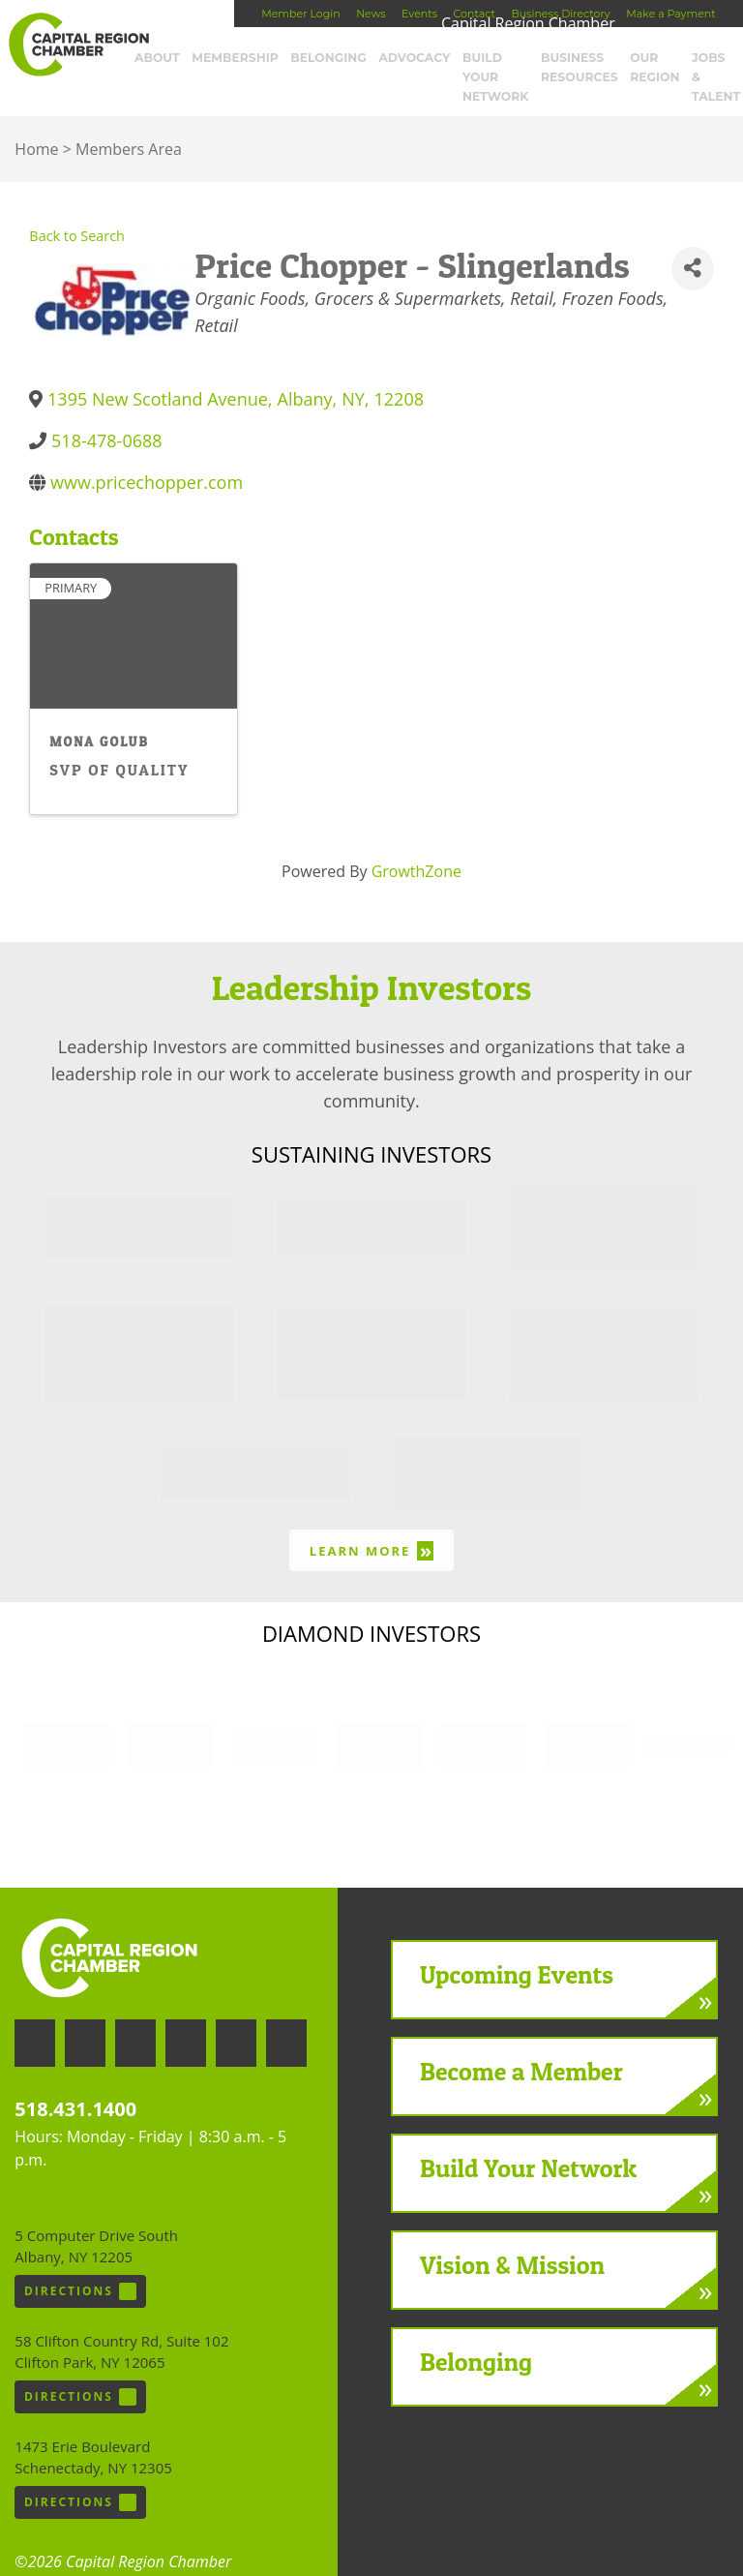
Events (419, 13)
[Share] (692, 242)
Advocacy (411, 57)
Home (36, 123)
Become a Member (521, 2045)
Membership (246, 57)
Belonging (332, 57)
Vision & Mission (512, 2239)
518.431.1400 (75, 2083)
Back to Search (77, 209)
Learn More (371, 1524)
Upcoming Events (516, 1948)
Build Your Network (491, 65)
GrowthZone (416, 845)
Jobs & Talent (704, 65)
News (370, 13)
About (175, 57)
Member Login (300, 13)
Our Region (650, 65)
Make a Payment (670, 13)
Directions (80, 2265)
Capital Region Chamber (78, 44)
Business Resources (578, 65)
